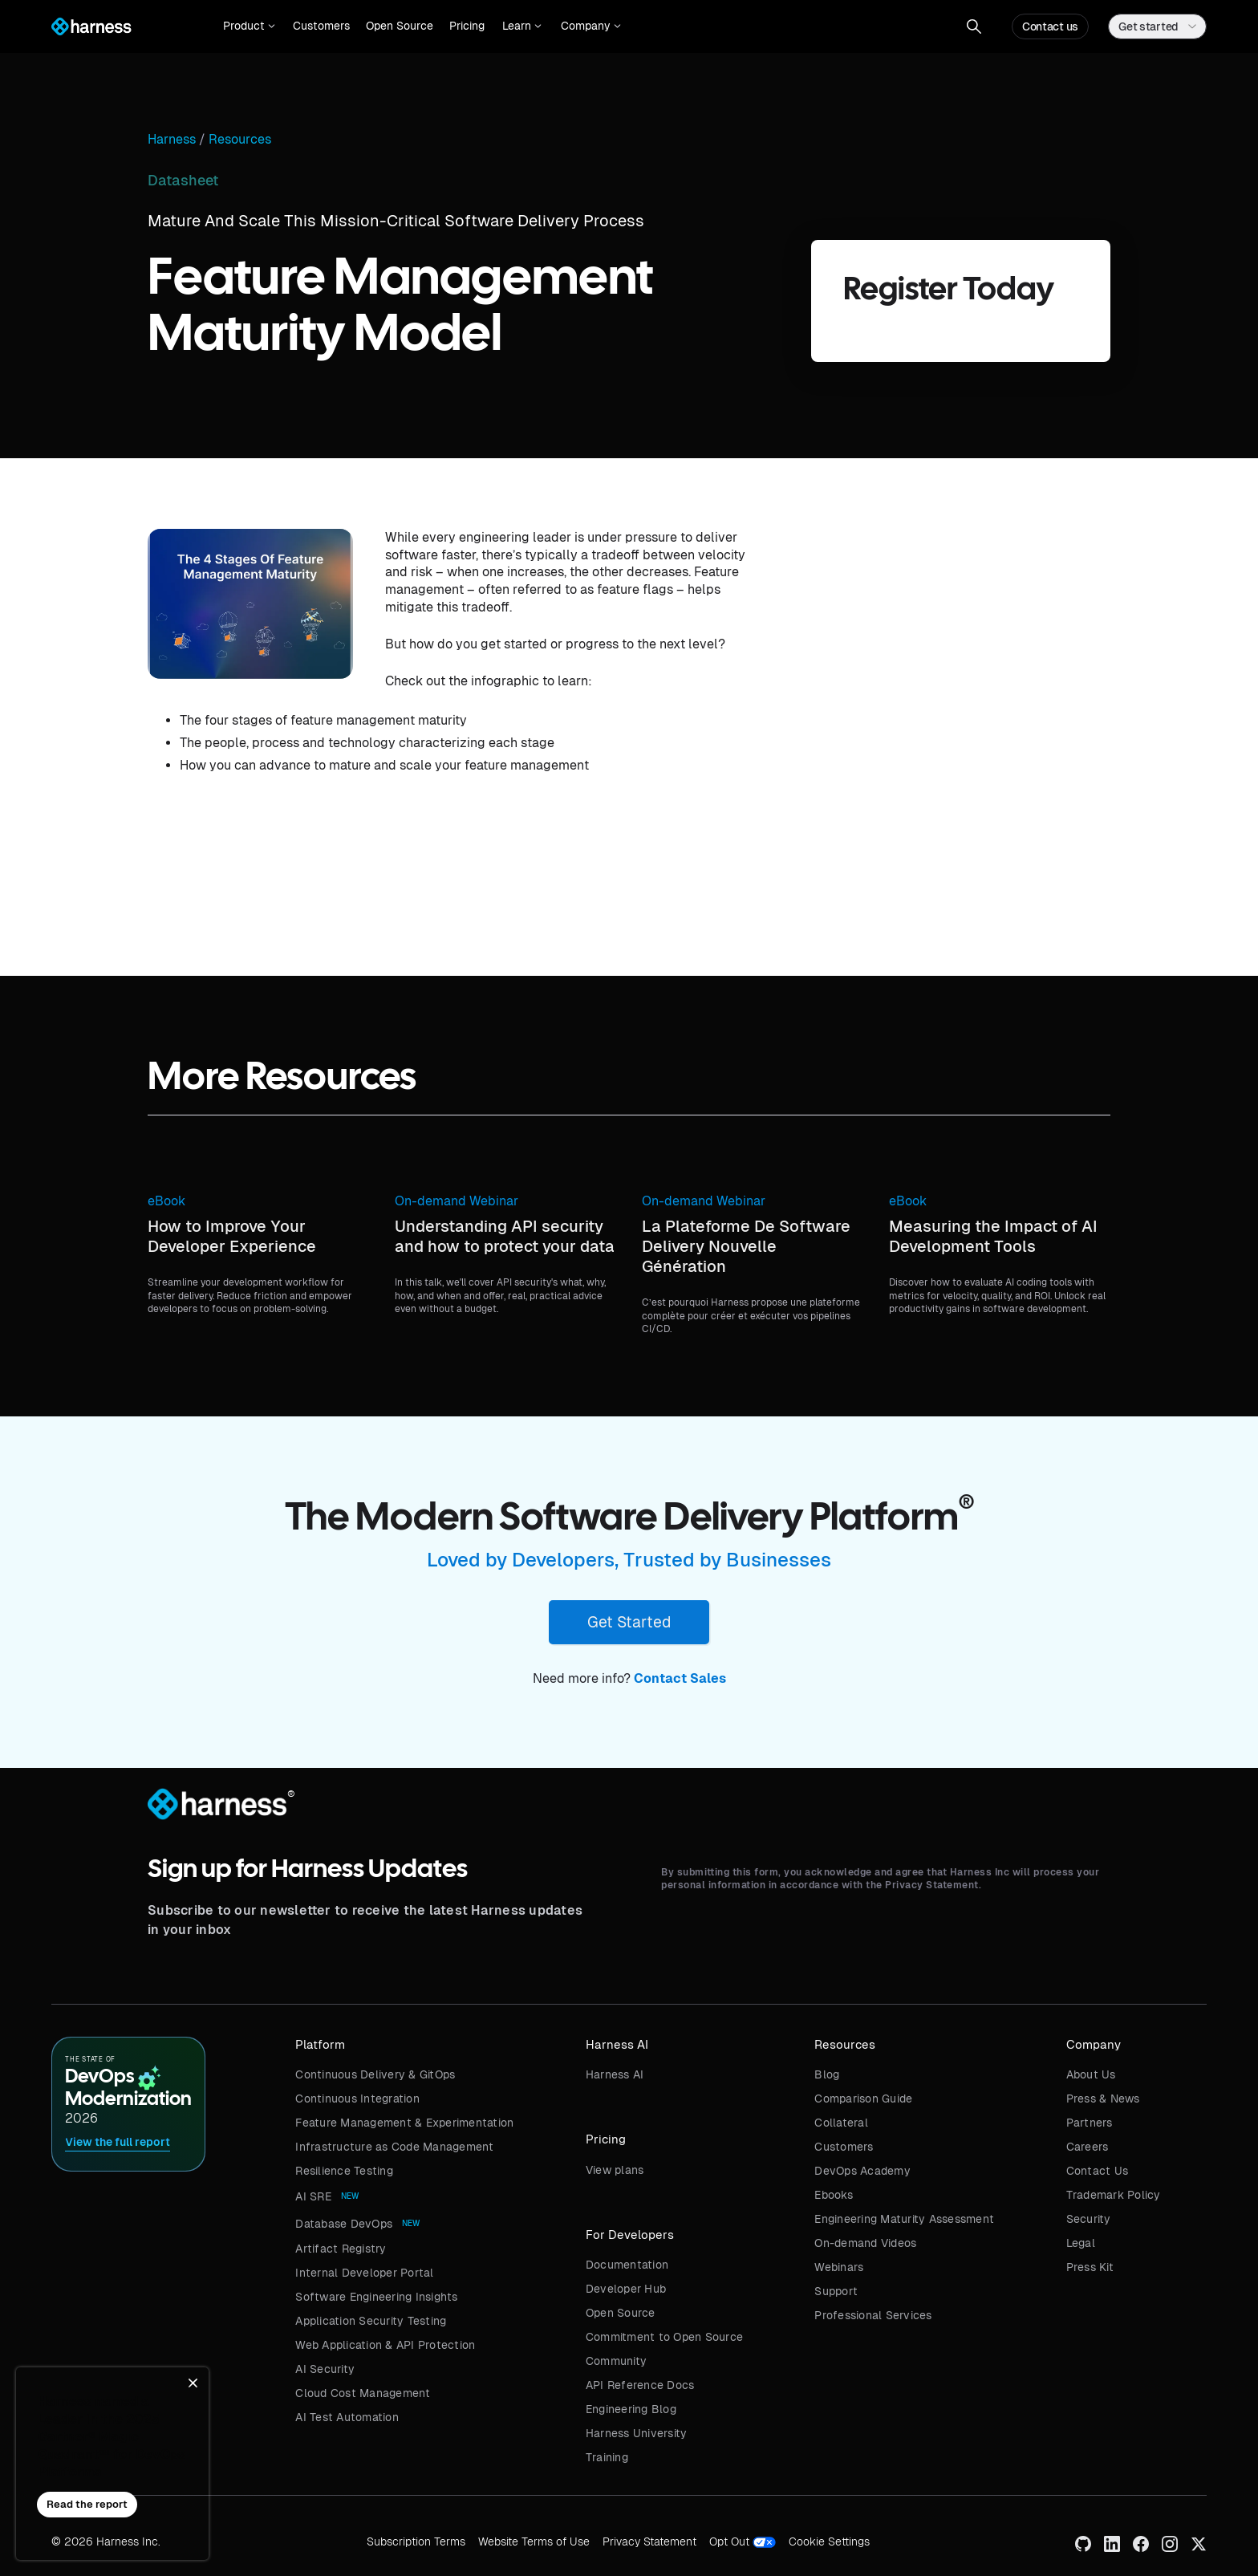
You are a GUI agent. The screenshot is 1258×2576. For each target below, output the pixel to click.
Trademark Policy (1113, 2194)
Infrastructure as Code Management (394, 2146)
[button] (249, 26)
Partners (1089, 2122)
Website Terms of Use (534, 2541)
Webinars (838, 2267)
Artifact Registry (340, 2248)
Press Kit (1090, 2267)
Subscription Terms (416, 2541)
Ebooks (833, 2194)
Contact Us (1097, 2170)
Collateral (841, 2122)
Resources (240, 139)
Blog (826, 2074)
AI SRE (313, 2196)
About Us (1091, 2074)
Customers (321, 25)
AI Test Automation (347, 2417)
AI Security (325, 2369)
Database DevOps (343, 2223)
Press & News (1103, 2098)
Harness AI (615, 2074)
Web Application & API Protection (385, 2344)
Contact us (1050, 26)
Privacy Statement (649, 2541)
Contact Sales (680, 1678)
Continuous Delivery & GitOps (375, 2074)
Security (1088, 2219)
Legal (1080, 2243)
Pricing (467, 25)
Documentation (627, 2264)
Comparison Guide (863, 2098)
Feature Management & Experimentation (404, 2122)
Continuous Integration (357, 2098)
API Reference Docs (640, 2385)
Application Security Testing (370, 2320)
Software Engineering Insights (376, 2296)
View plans (615, 2170)
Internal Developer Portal (364, 2272)
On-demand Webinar (456, 1201)
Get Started (629, 1622)
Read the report (87, 2504)
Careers (1087, 2146)
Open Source (399, 25)
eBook (166, 1201)
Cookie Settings (829, 2541)
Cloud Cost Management (362, 2393)
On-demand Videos (865, 2243)
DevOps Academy (862, 2170)
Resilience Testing (344, 2170)
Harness (172, 139)
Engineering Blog (631, 2409)
